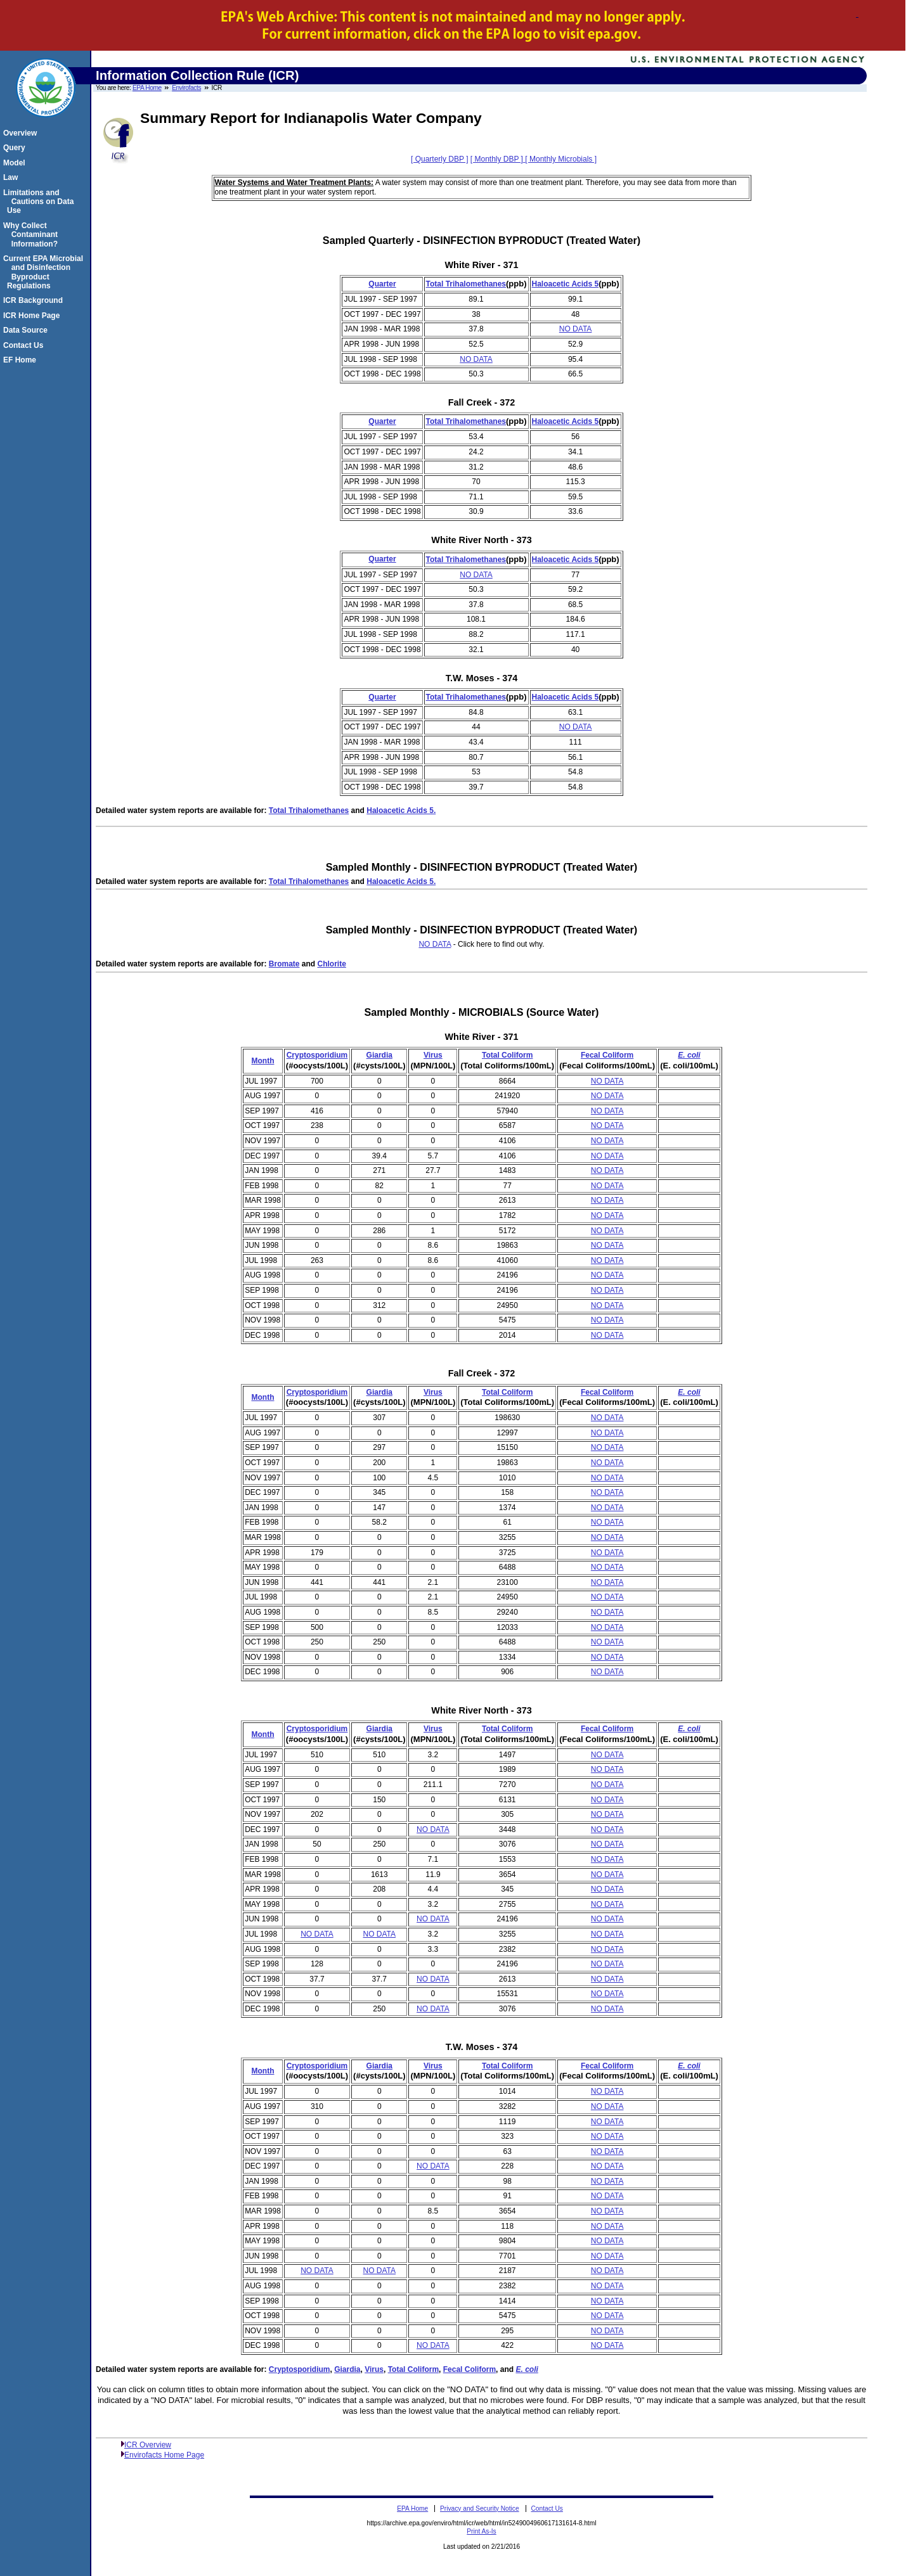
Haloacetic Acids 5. (401, 810)
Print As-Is (481, 2531)
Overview (22, 133)
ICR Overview (147, 2444)
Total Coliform (507, 1055)
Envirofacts (186, 87)
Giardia (379, 1055)
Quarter (382, 283)
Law (12, 177)
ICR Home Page (33, 315)
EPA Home (147, 87)
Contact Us (25, 345)
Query (16, 147)
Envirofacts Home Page (164, 2455)
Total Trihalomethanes (466, 283)
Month (262, 1060)
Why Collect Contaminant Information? (32, 234)
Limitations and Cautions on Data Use (40, 201)
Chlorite (332, 963)
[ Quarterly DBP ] (439, 159)
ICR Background (35, 300)
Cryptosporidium (317, 1055)
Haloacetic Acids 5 (565, 283)
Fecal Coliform (607, 1055)
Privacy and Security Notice (479, 2508)
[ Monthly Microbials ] (561, 159)
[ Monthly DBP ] (497, 159)
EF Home (21, 360)
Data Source (27, 330)
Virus (433, 1055)
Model (16, 162)
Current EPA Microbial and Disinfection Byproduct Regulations (45, 272)
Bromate (284, 963)
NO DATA (575, 328)
